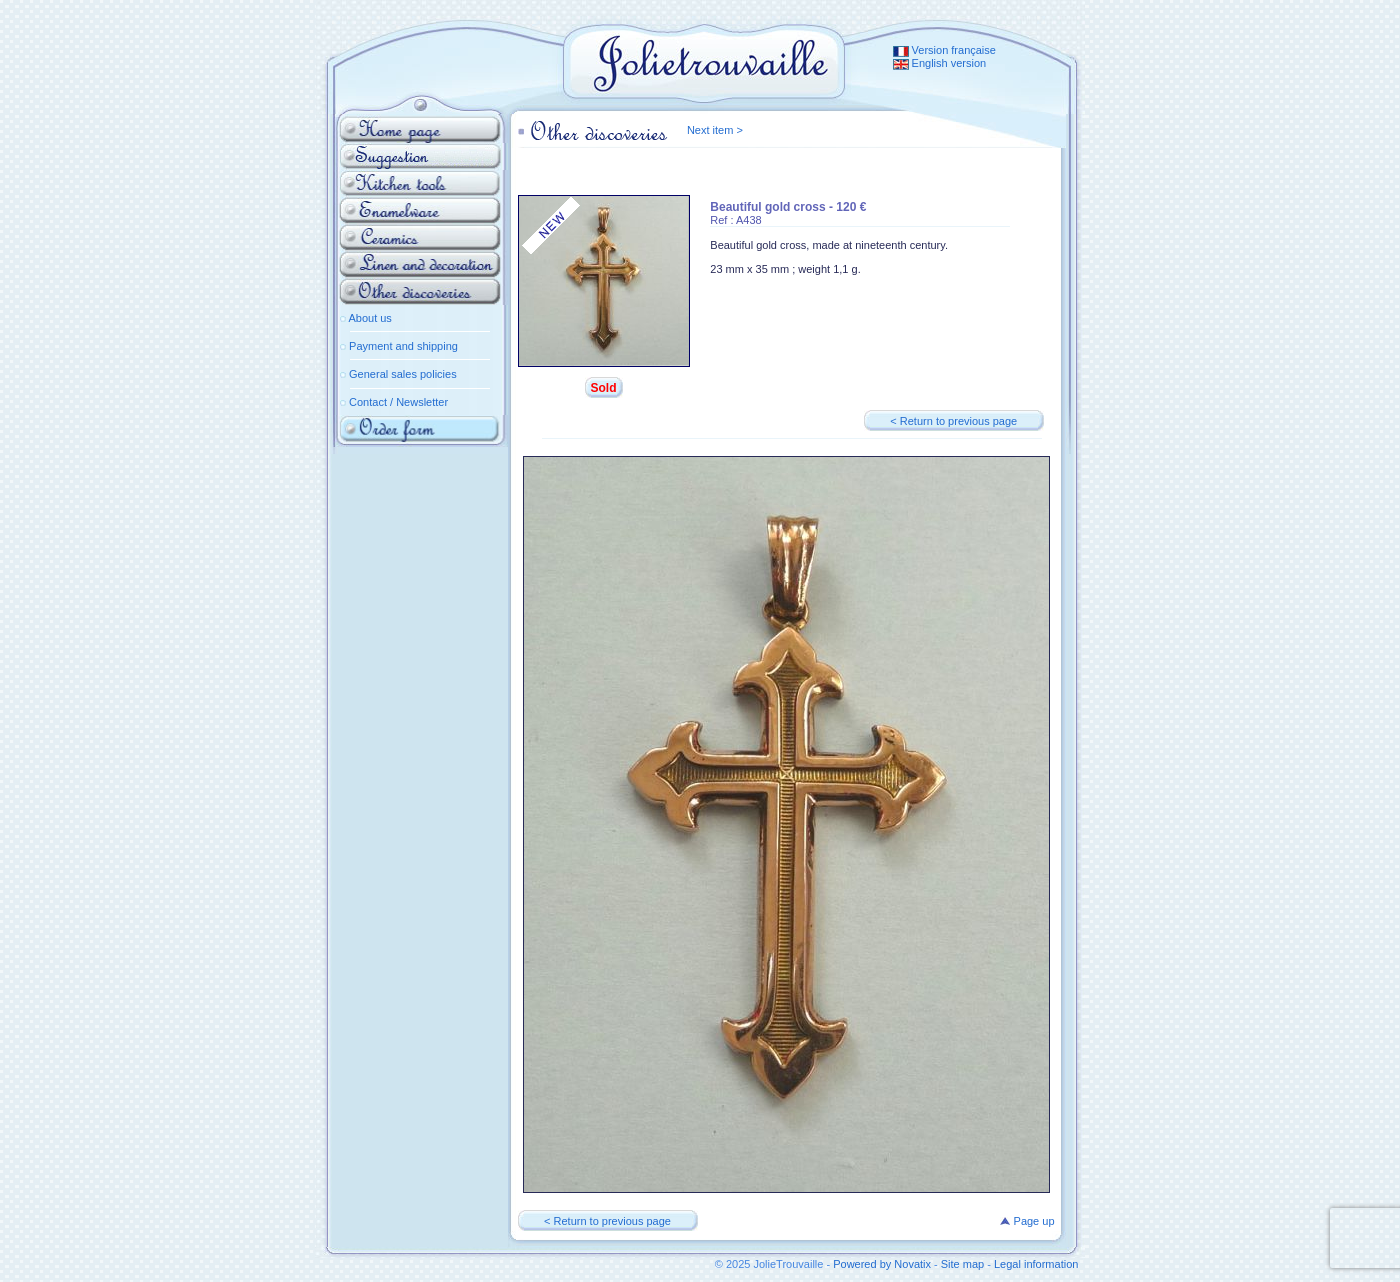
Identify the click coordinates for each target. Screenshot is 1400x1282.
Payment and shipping (403, 346)
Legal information (1036, 1264)
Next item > (715, 130)
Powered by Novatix (882, 1264)
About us (369, 318)
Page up (1027, 1221)
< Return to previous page (953, 421)
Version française (944, 50)
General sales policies (403, 374)
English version (940, 63)
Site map (962, 1264)
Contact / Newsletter (398, 402)
